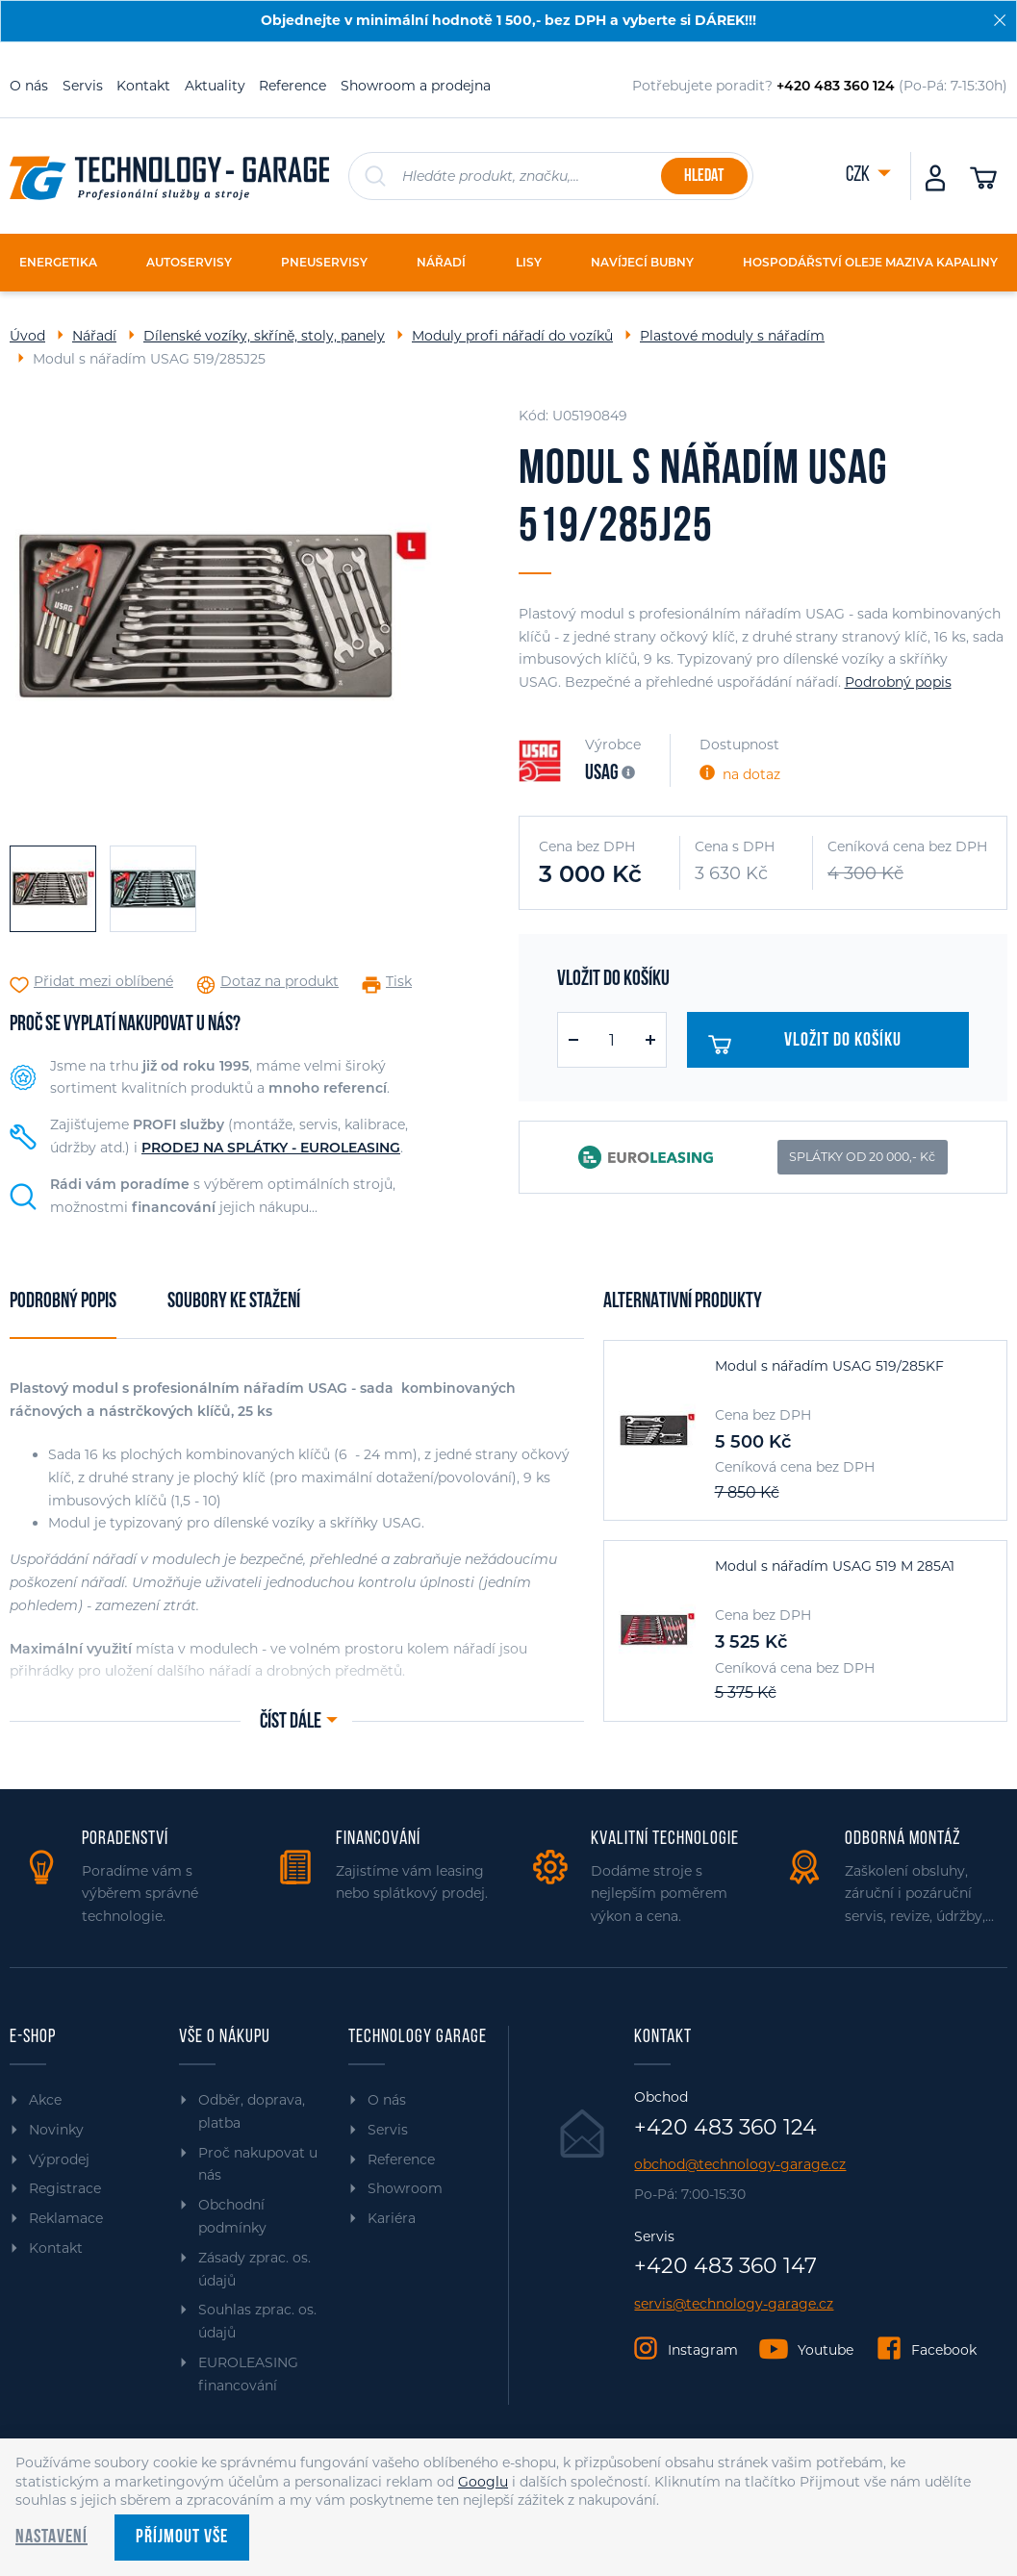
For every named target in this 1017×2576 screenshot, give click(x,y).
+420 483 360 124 (725, 2127)
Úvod (27, 335)
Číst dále (290, 1722)
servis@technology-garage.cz (733, 2304)
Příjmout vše (182, 2537)
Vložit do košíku (809, 1044)
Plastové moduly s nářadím (732, 335)
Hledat (704, 176)
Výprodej (59, 2159)
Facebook (944, 2350)
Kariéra (392, 2218)
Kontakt (143, 85)
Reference (292, 85)
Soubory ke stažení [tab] (233, 1302)
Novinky (56, 2129)
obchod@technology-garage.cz (740, 2164)
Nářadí (94, 335)
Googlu (483, 2481)
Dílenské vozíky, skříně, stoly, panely (264, 335)
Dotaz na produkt (279, 981)
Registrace (65, 2188)
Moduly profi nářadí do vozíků (512, 335)
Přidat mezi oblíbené (103, 981)
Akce (45, 2100)
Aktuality (215, 85)
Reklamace (66, 2218)
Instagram (703, 2350)
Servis (83, 85)
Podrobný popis (898, 682)
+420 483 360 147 (725, 2266)
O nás (29, 85)
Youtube (825, 2350)
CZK (859, 175)
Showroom (405, 2188)
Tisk (399, 981)
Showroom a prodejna (416, 85)
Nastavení (51, 2537)
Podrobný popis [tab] (63, 1302)
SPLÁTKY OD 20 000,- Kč (862, 1156)
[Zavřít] (999, 20)
